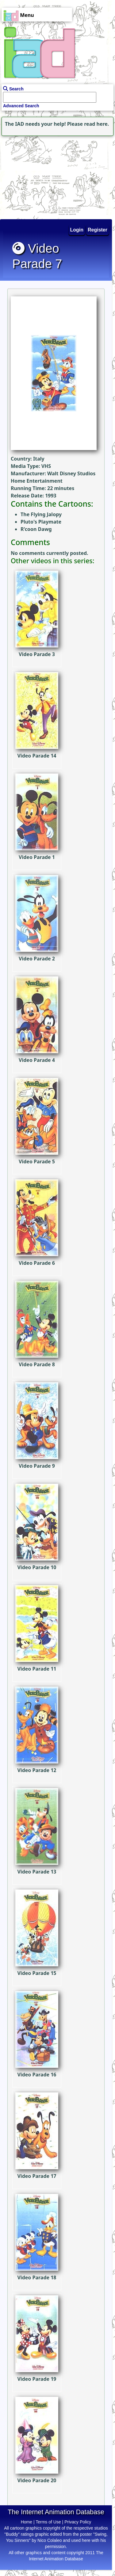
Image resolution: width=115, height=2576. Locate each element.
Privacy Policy (77, 2521)
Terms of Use (48, 2521)
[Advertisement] (38, 175)
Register (97, 229)
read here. (96, 124)
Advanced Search (21, 105)
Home (26, 2521)
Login (77, 229)
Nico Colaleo (49, 2540)
